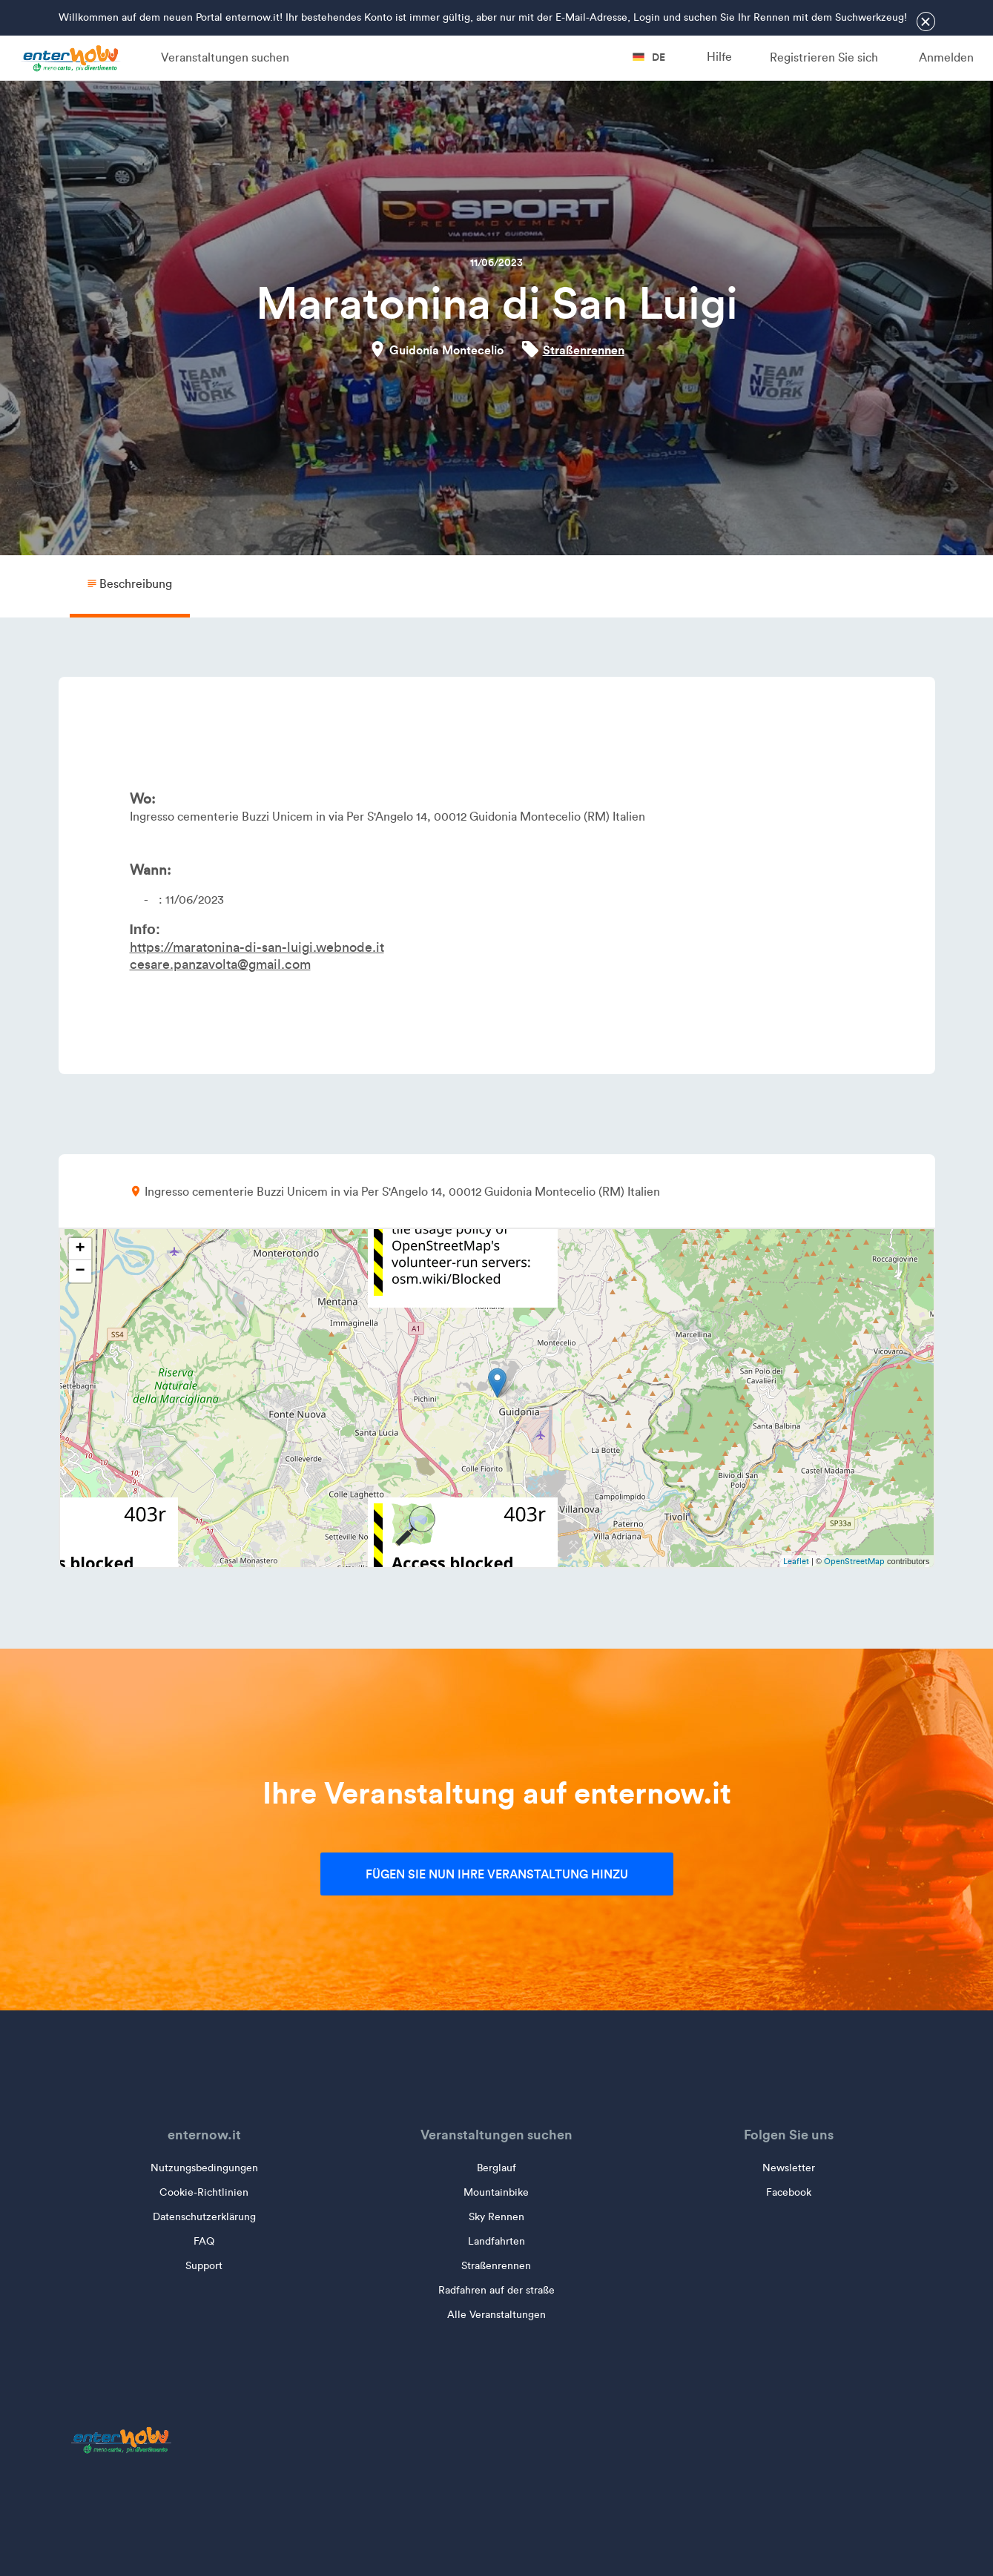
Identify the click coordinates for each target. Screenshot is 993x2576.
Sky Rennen (496, 2217)
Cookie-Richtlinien (203, 2192)
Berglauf (496, 2168)
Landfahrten (496, 2241)
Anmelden (946, 57)
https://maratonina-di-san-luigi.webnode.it (257, 947)
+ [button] (80, 1249)
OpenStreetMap (854, 1561)
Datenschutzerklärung (204, 2217)
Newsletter (788, 2168)
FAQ (204, 2241)
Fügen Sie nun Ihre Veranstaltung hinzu (497, 1874)
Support (203, 2265)
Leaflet (796, 1561)
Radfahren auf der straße (496, 2290)
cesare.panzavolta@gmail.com (220, 964)
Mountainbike (496, 2192)
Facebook (788, 2192)
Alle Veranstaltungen (496, 2314)
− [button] (80, 1271)
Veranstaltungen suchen (225, 57)
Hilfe (719, 57)
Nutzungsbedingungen (204, 2168)
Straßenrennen (583, 349)
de (649, 57)
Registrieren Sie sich (824, 57)
